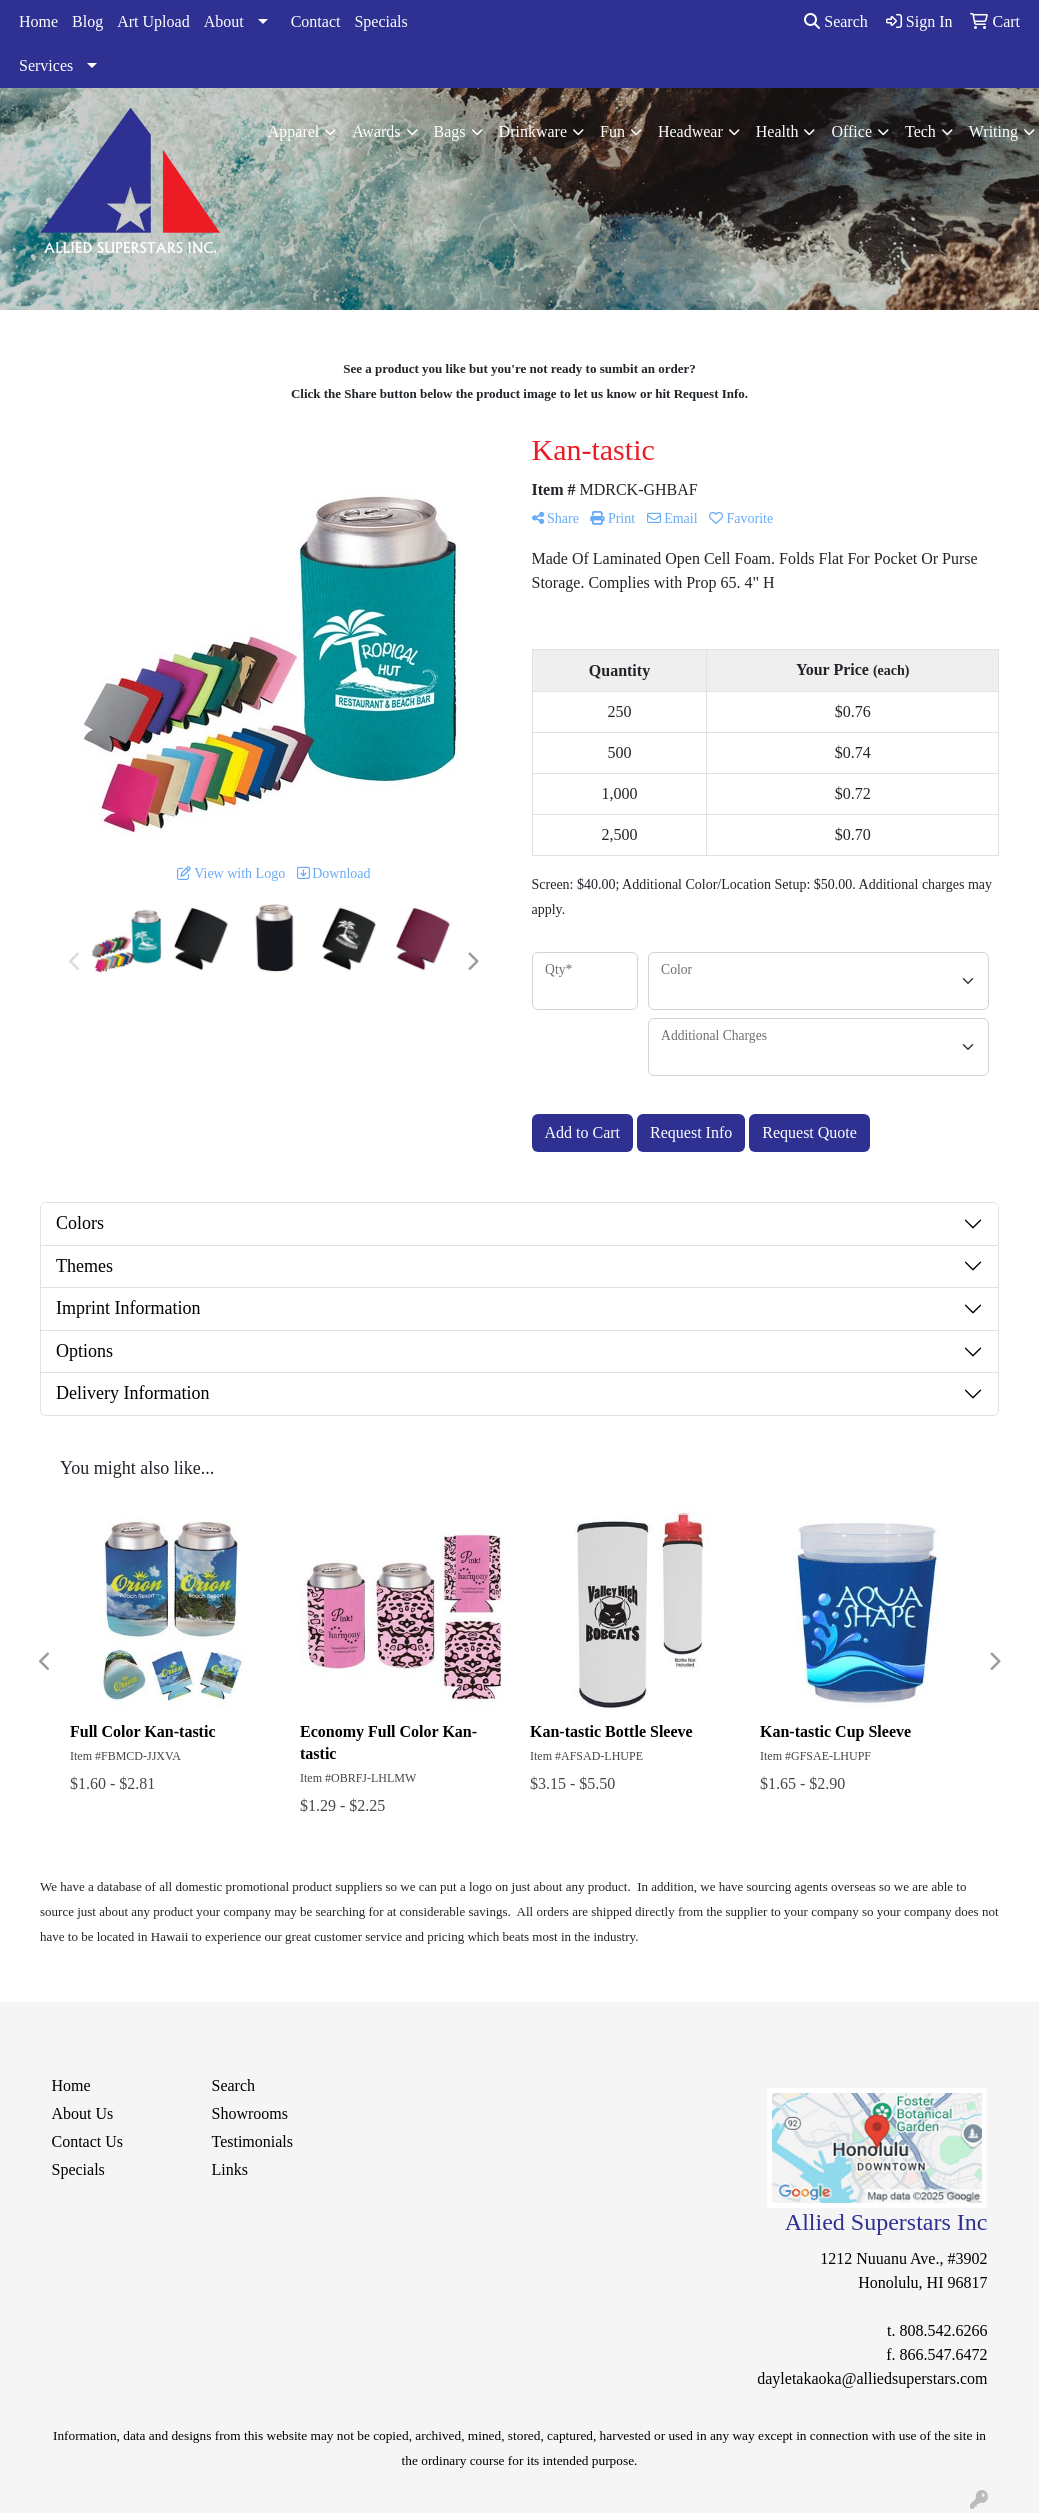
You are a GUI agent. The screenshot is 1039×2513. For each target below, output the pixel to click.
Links (229, 2169)
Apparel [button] (294, 131)
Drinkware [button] (533, 131)
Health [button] (777, 131)
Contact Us (88, 2141)
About (224, 21)
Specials (380, 21)
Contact (316, 21)
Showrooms (249, 2113)
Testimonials (252, 2141)
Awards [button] (376, 131)
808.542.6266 (943, 2330)
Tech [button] (920, 131)
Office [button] (851, 131)
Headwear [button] (690, 131)
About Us (83, 2113)
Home (38, 21)
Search (836, 21)
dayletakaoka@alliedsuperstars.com (872, 2378)
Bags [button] (450, 131)
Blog (87, 21)
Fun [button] (612, 131)
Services (46, 65)
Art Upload (153, 21)
